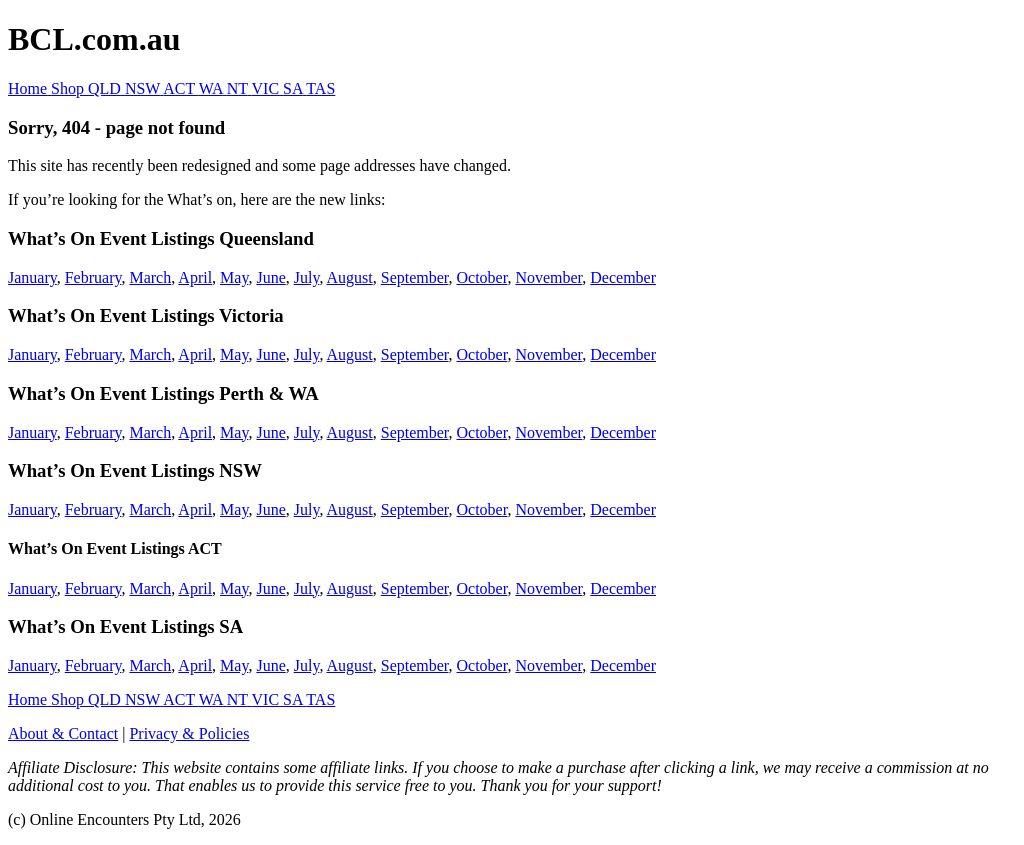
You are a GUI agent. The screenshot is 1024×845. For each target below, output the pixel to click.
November (548, 277)
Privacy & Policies (189, 733)
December (623, 277)
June (270, 277)
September (415, 277)
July (307, 277)
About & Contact (63, 733)
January (32, 277)
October (482, 277)
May (234, 277)
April (195, 277)
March (150, 277)
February (93, 277)
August (350, 277)
